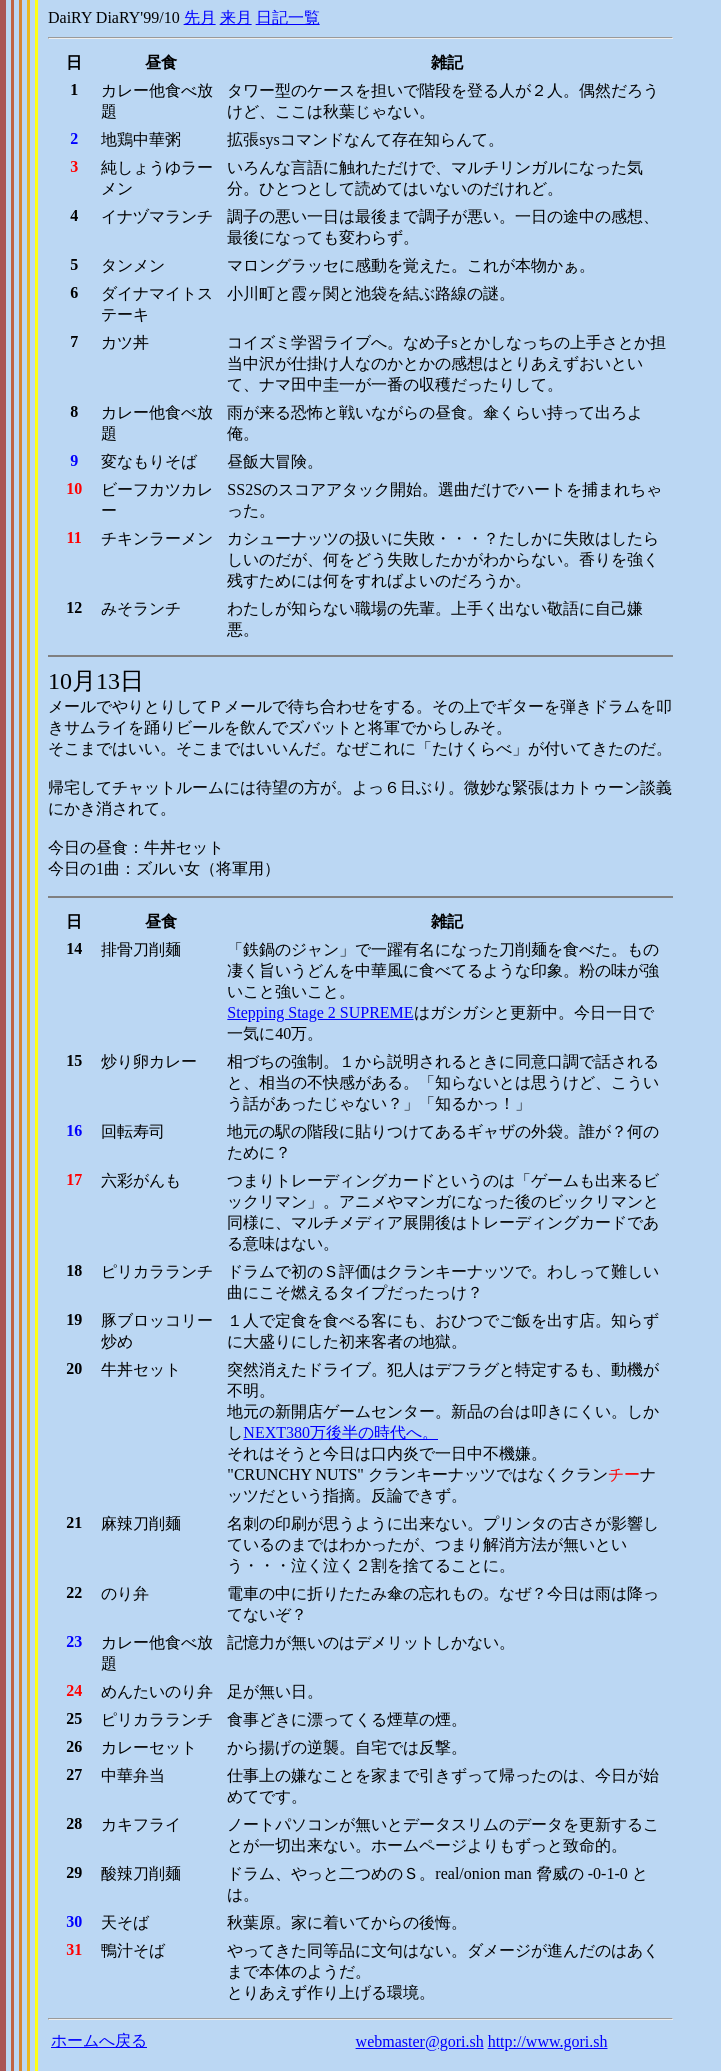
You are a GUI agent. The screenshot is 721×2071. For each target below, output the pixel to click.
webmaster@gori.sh (420, 2041)
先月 (200, 17)
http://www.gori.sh (548, 2041)
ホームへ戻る (99, 2040)
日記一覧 (288, 17)
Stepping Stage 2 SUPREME (320, 1012)
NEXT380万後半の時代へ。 (340, 1432)
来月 (236, 17)
